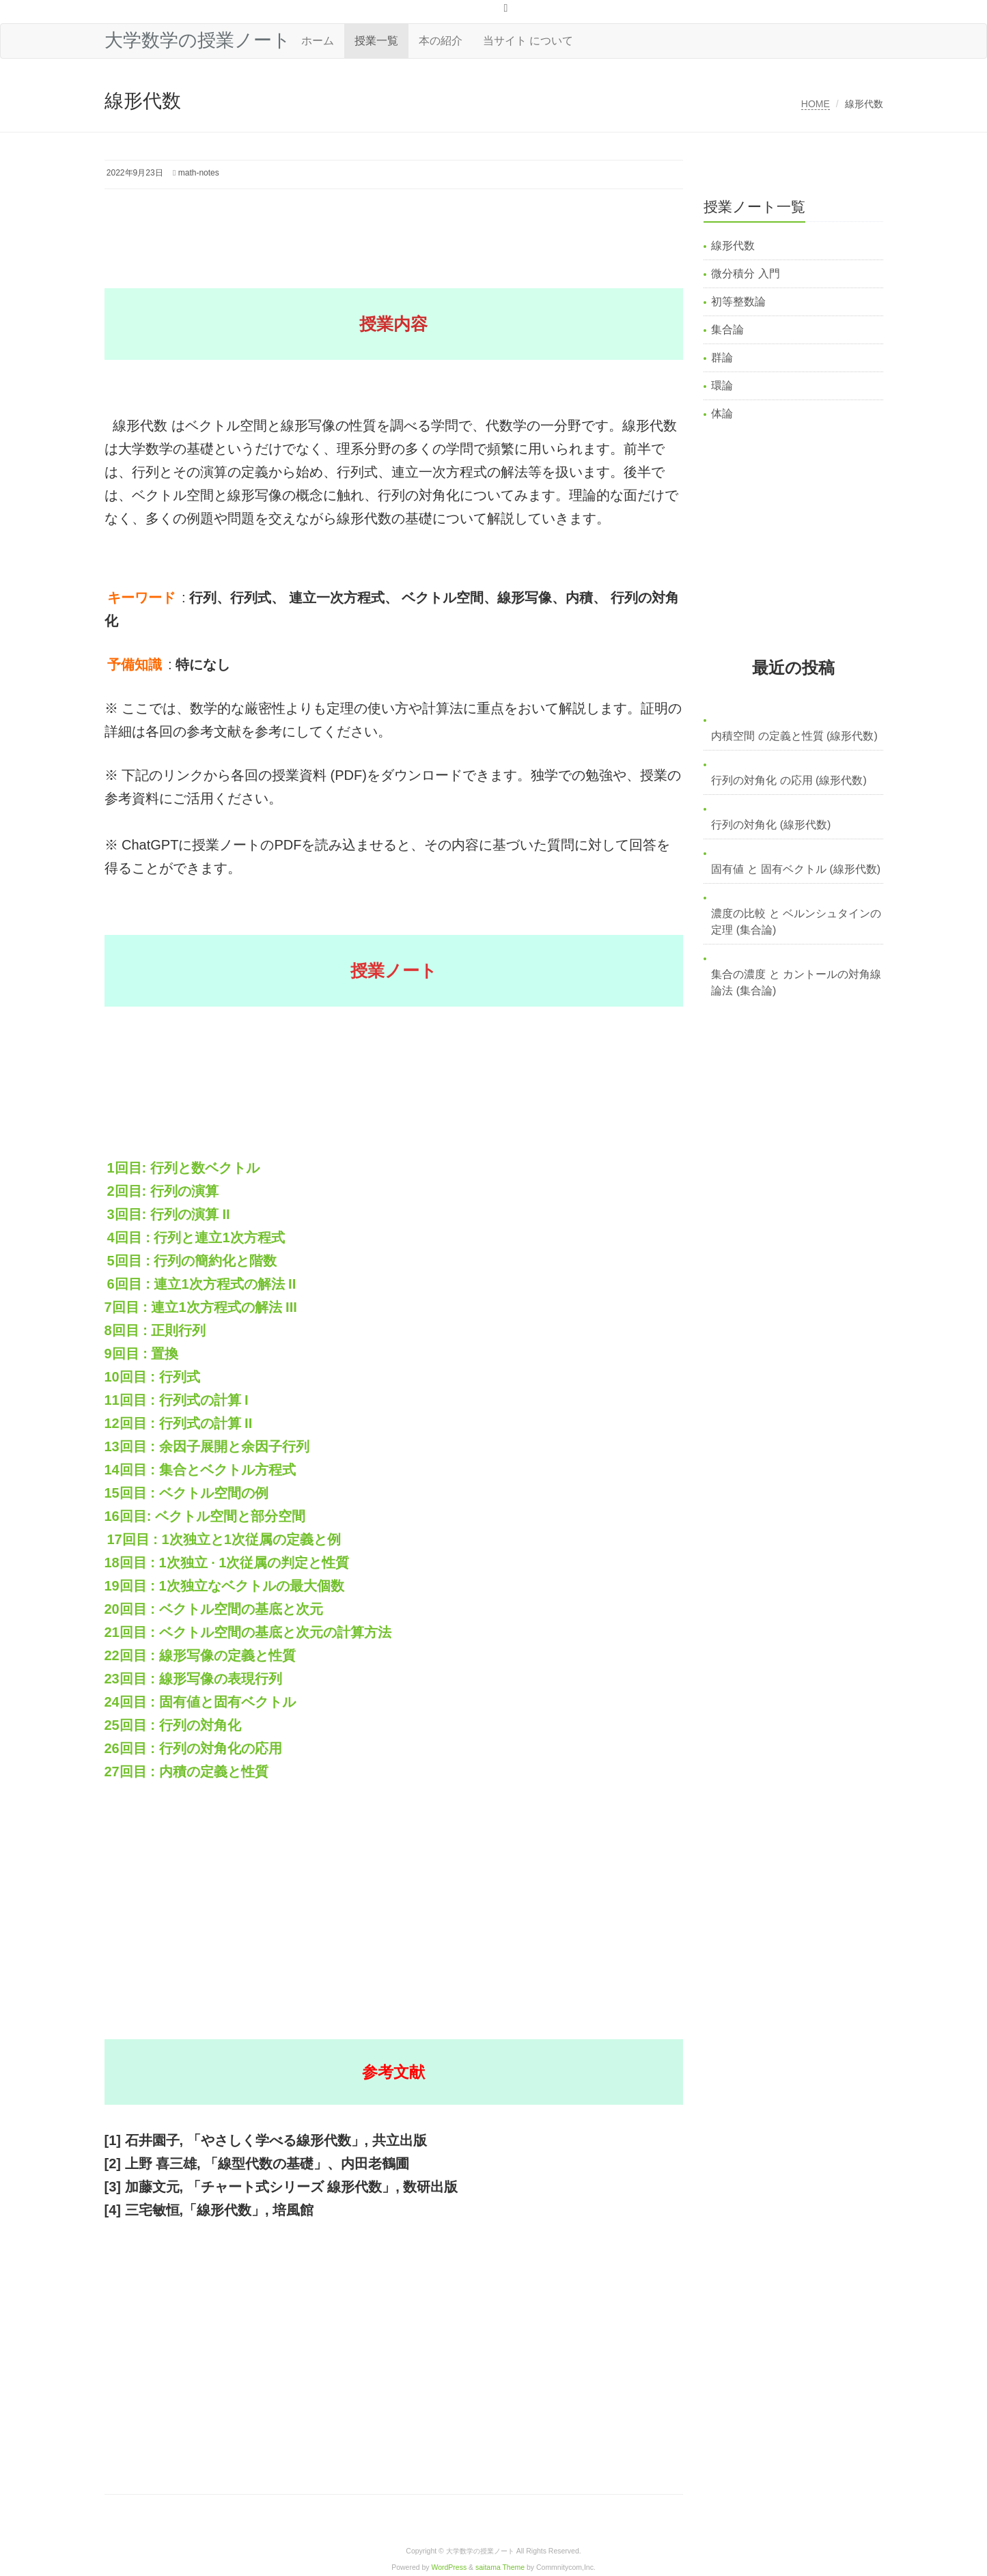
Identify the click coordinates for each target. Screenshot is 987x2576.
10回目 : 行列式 (152, 1376)
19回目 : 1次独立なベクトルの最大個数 (224, 1585)
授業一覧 (376, 40)
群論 (722, 357)
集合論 (727, 329)
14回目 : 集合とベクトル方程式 (200, 1469)
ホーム (317, 40)
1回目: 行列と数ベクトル (183, 1167)
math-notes (198, 173)
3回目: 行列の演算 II (168, 1214)
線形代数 (733, 245)
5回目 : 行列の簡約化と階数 (192, 1260)
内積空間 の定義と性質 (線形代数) (794, 736)
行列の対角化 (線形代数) (771, 824)
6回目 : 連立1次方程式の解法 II (201, 1283)
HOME (815, 103)
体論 (722, 413)
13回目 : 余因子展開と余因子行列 (207, 1446)
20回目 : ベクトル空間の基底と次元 (214, 1608)
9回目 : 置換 (142, 1353)
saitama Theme (500, 2567)
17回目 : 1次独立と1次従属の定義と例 (224, 1539)
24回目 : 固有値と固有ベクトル (200, 1701)
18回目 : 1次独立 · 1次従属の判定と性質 (227, 1562)
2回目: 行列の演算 (163, 1191)
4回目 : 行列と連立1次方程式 (196, 1237)
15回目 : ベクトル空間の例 (186, 1492)
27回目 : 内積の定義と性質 (186, 1771)
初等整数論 (738, 301)
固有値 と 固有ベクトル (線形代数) (795, 869)
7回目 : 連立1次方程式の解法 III (201, 1307)
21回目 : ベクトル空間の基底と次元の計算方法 (248, 1632)
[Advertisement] (353, 226)
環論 (722, 385)
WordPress (449, 2567)
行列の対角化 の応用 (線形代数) (789, 780)
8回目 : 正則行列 (155, 1330)
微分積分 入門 (745, 273)
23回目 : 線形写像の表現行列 (193, 1678)
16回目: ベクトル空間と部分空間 (205, 1516)
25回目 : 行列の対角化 (173, 1725)
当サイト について (528, 40)
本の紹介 (440, 40)
